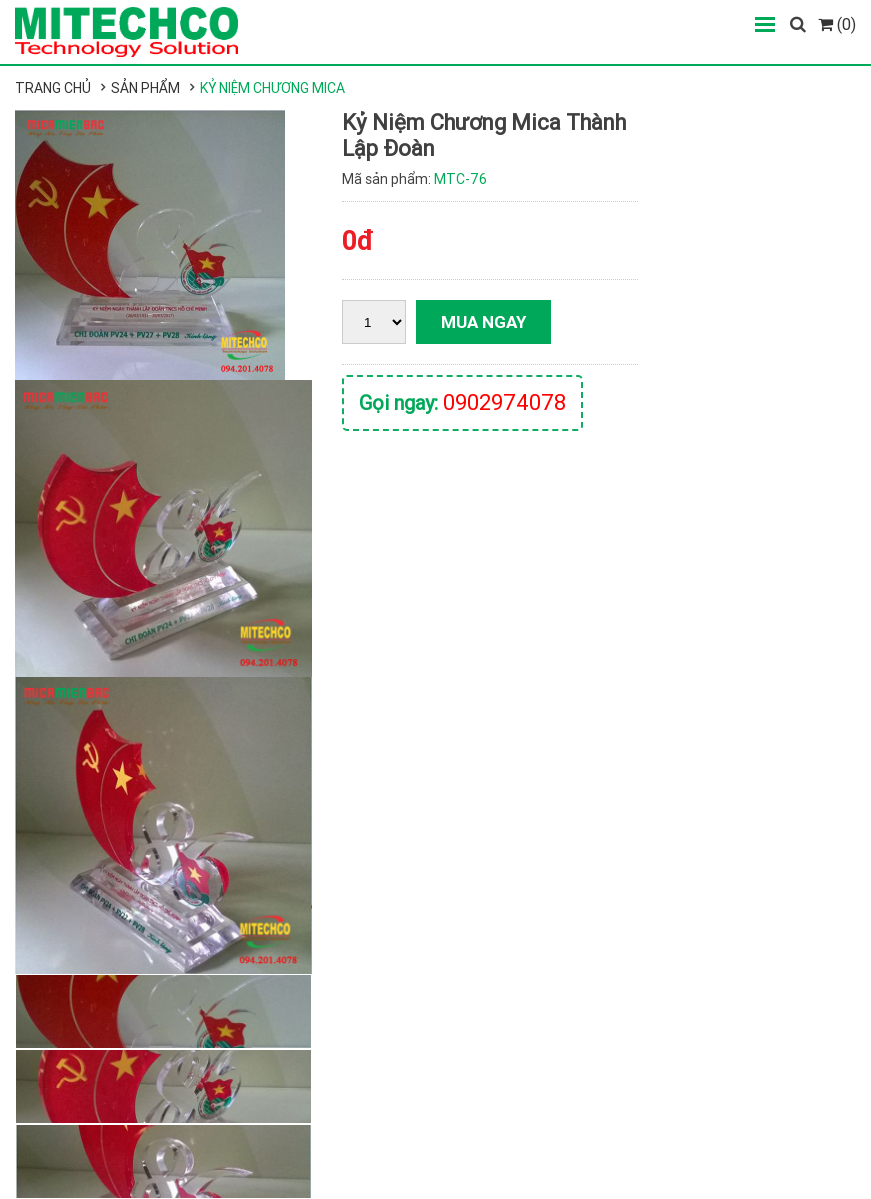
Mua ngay (483, 322)
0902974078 (504, 402)
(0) (837, 24)
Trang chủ (53, 88)
